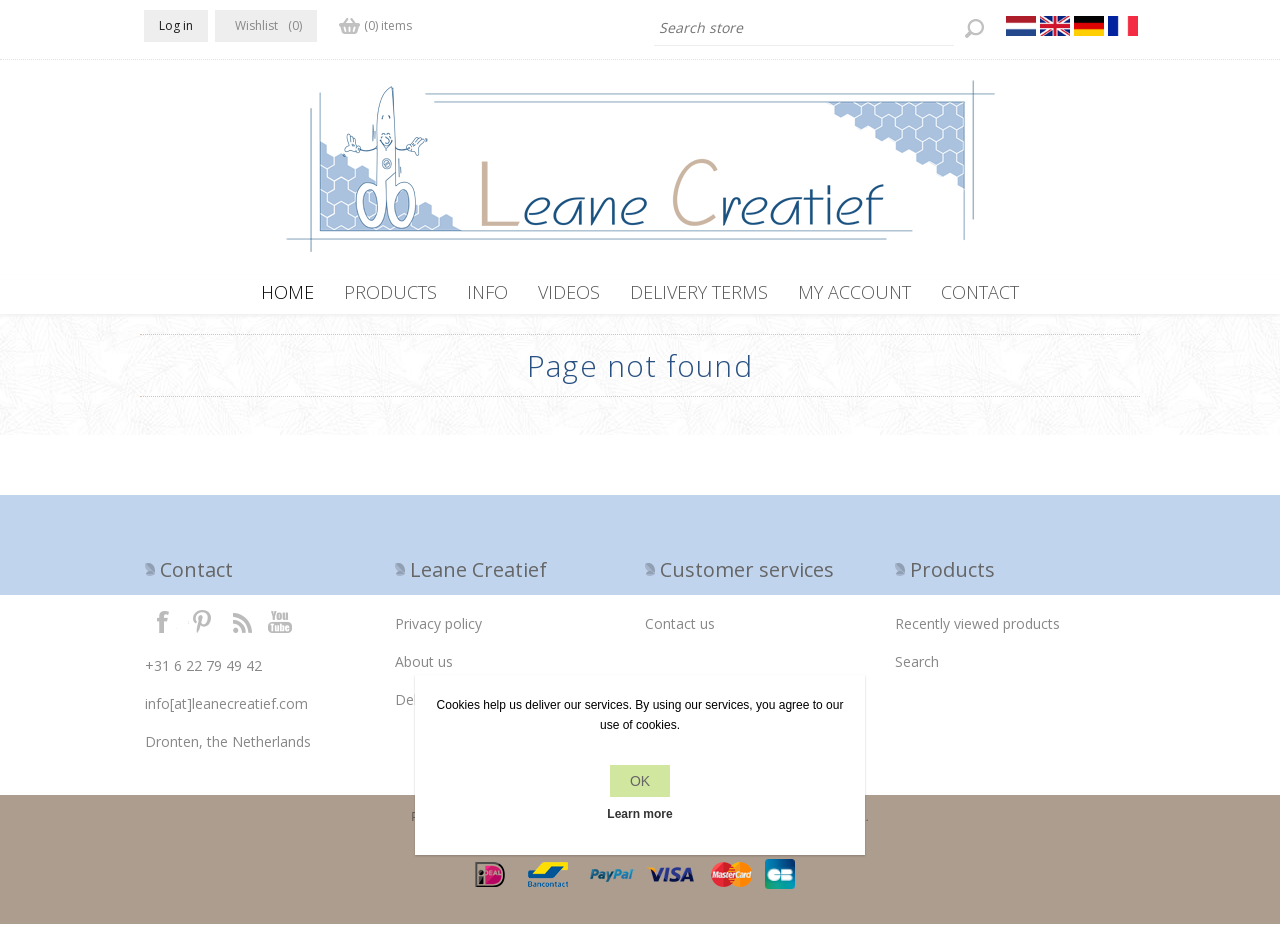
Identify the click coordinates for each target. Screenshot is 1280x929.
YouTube (281, 626)
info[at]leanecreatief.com (226, 708)
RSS (242, 626)
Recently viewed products (977, 628)
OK (640, 781)
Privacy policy (438, 628)
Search (917, 666)
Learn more (639, 814)
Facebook (163, 626)
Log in (176, 25)
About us (424, 666)
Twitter (202, 626)
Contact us (680, 628)
